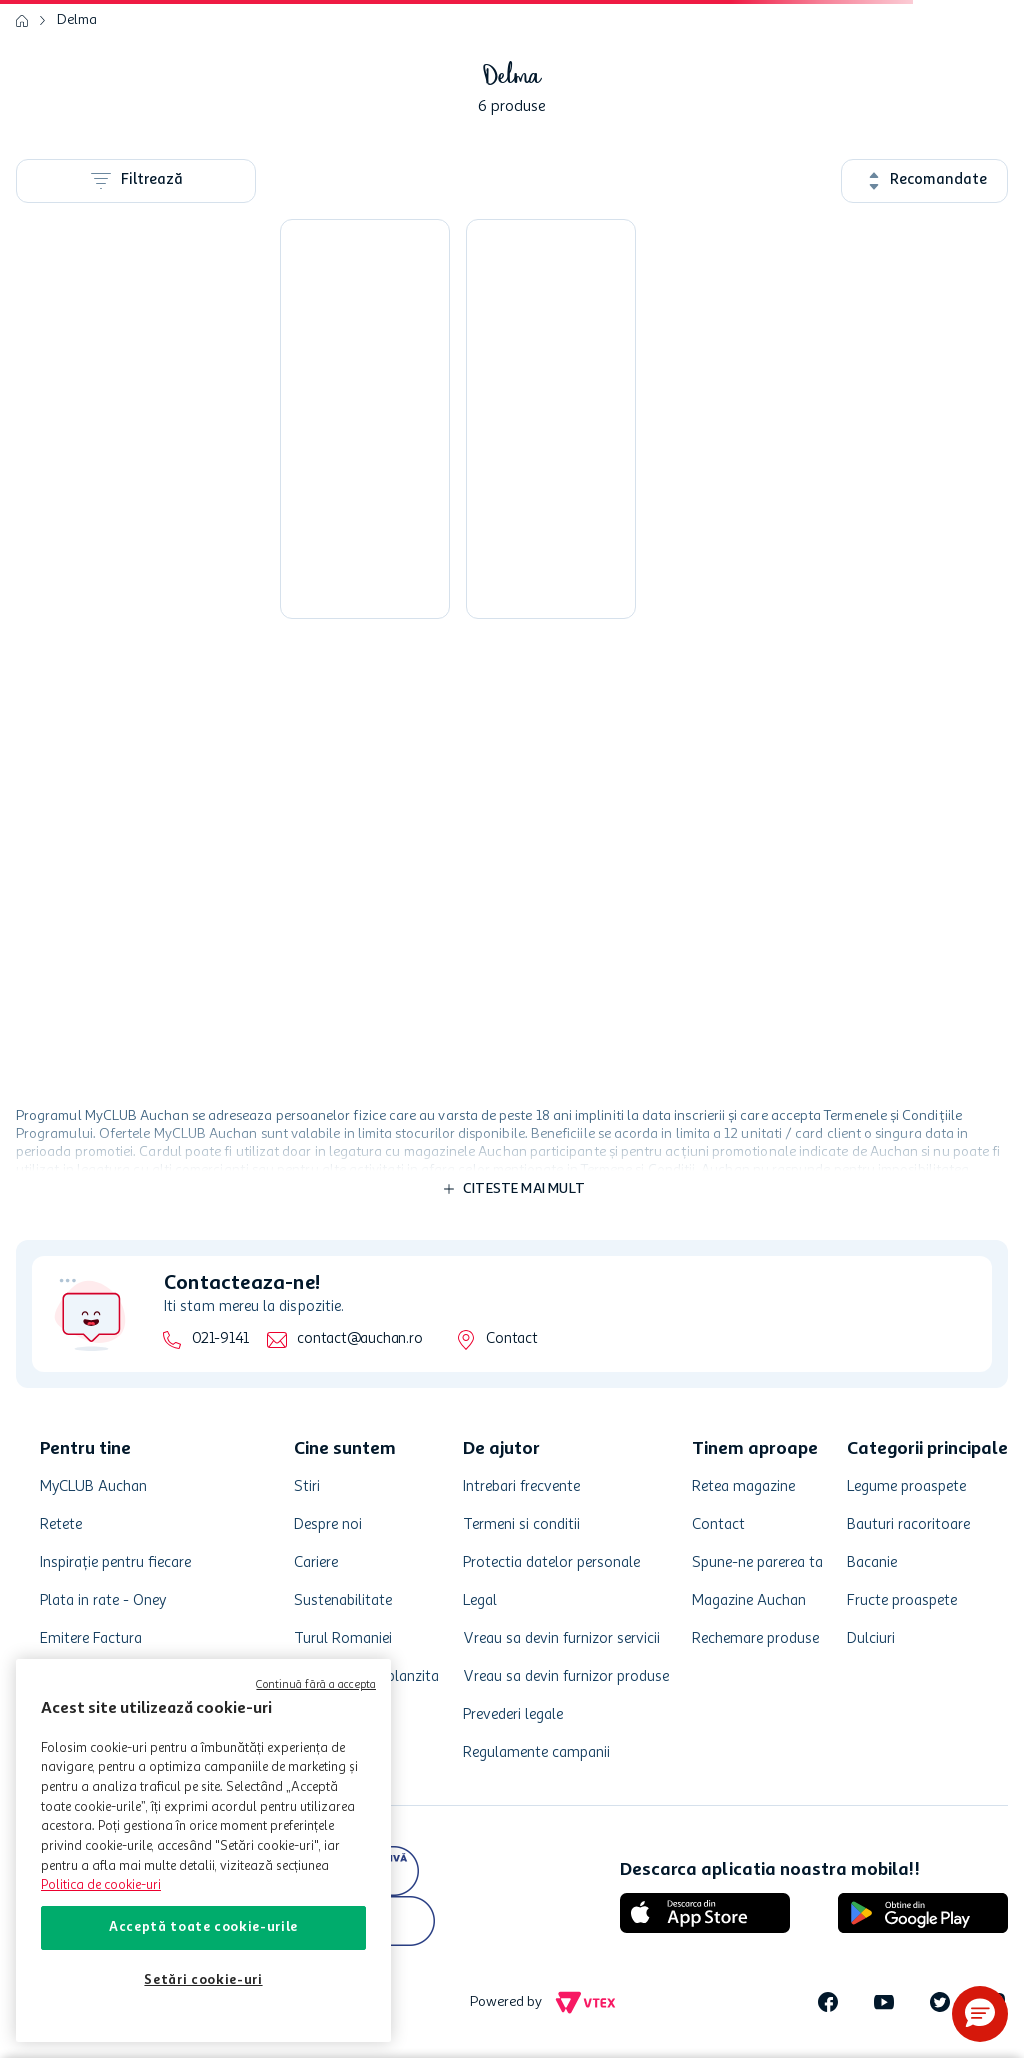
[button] (980, 2014)
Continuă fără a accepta (316, 1685)
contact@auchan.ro (359, 1339)
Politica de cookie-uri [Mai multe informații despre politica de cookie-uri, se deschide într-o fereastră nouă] (101, 1885)
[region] (203, 1850)
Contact (511, 1339)
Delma (77, 20)
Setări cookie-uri (203, 1980)
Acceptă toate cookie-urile (203, 1927)
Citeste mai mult (524, 1189)
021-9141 (220, 1339)
